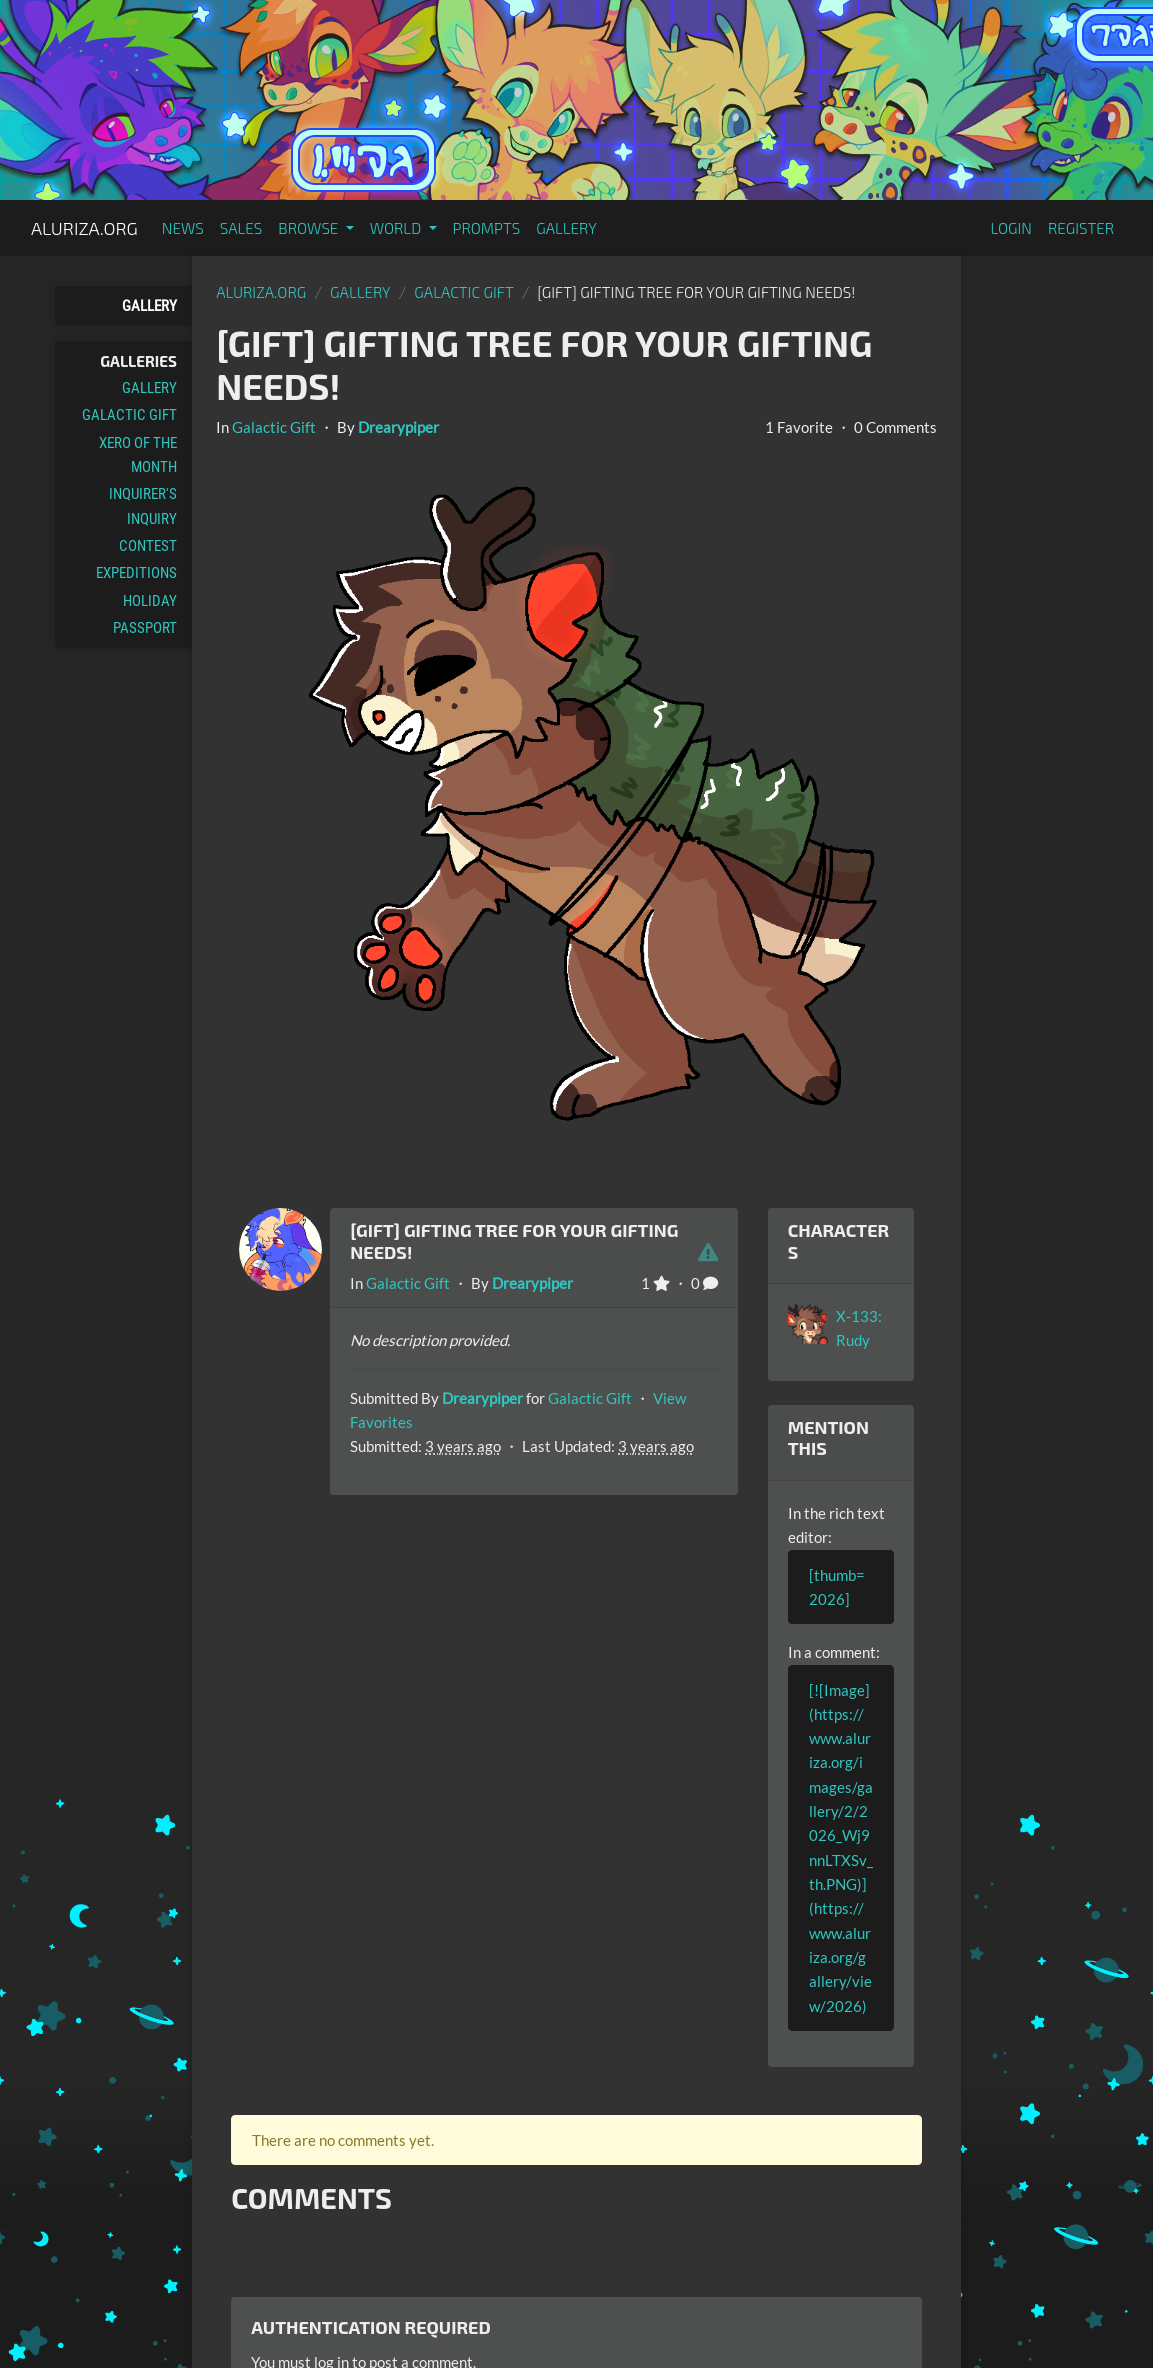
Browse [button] (309, 228)
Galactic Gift (129, 415)
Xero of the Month (138, 455)
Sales (241, 228)
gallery (360, 292)
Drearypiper (398, 427)
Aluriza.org (84, 228)
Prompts (487, 228)
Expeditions (136, 573)
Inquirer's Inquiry (143, 506)
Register (1081, 228)
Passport (145, 628)
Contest (148, 546)
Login (1011, 228)
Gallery (566, 228)
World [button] (397, 228)
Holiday (150, 601)
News (183, 228)
